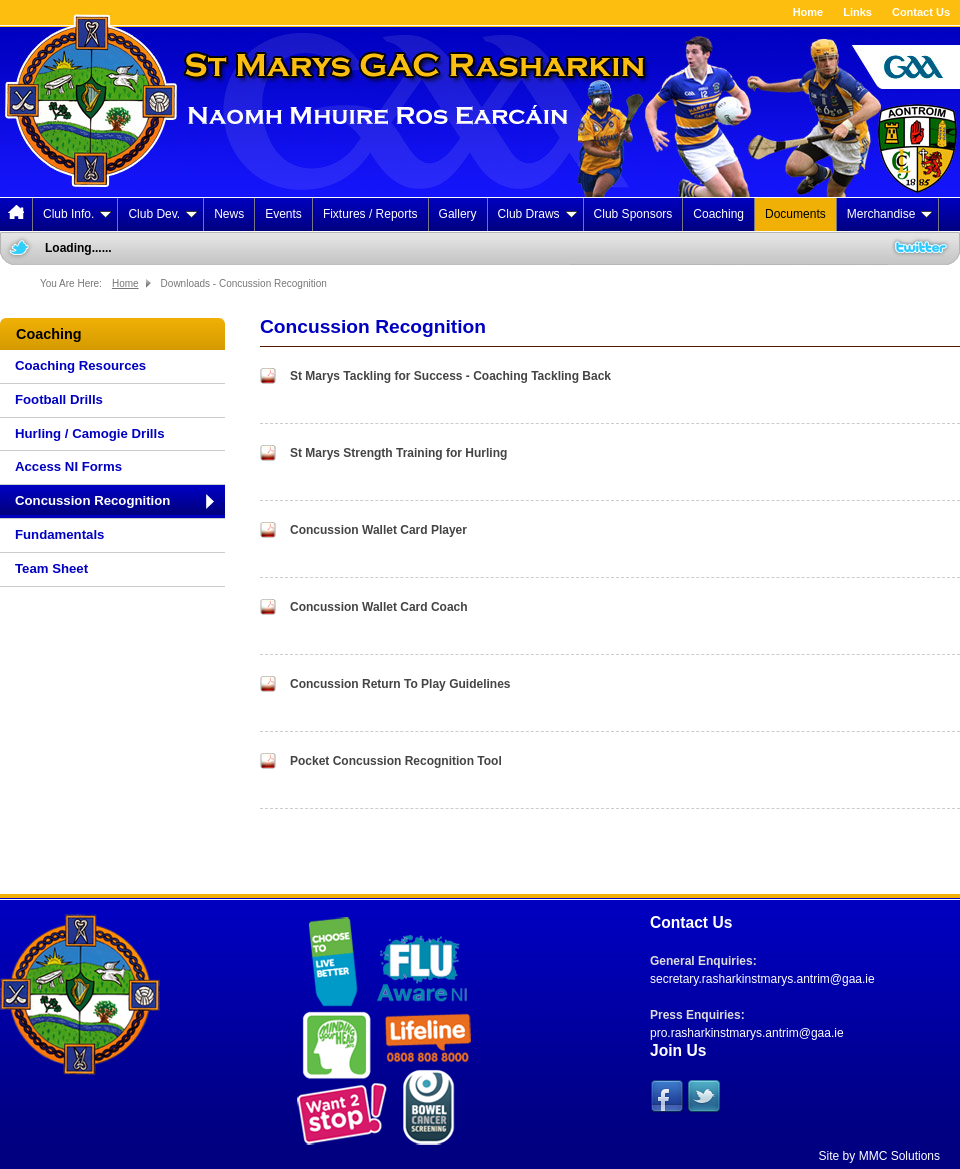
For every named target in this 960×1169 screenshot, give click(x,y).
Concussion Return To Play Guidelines (400, 684)
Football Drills (59, 399)
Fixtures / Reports (370, 214)
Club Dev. (162, 214)
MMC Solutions (899, 1156)
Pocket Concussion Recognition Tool (396, 761)
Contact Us (921, 12)
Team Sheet (51, 568)
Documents (795, 214)
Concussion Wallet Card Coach (379, 607)
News (229, 214)
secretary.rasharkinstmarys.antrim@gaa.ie (762, 979)
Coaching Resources (80, 365)
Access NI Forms (68, 466)
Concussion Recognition (92, 500)
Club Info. (77, 214)
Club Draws (537, 214)
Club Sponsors (633, 214)
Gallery (458, 214)
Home (808, 12)
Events (283, 214)
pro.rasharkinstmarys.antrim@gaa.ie (747, 1033)
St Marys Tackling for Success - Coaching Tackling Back (450, 376)
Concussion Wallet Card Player (378, 530)
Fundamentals (59, 534)
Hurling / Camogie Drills (89, 433)
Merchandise (890, 214)
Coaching (718, 214)
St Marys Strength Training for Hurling (398, 453)
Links (857, 12)
